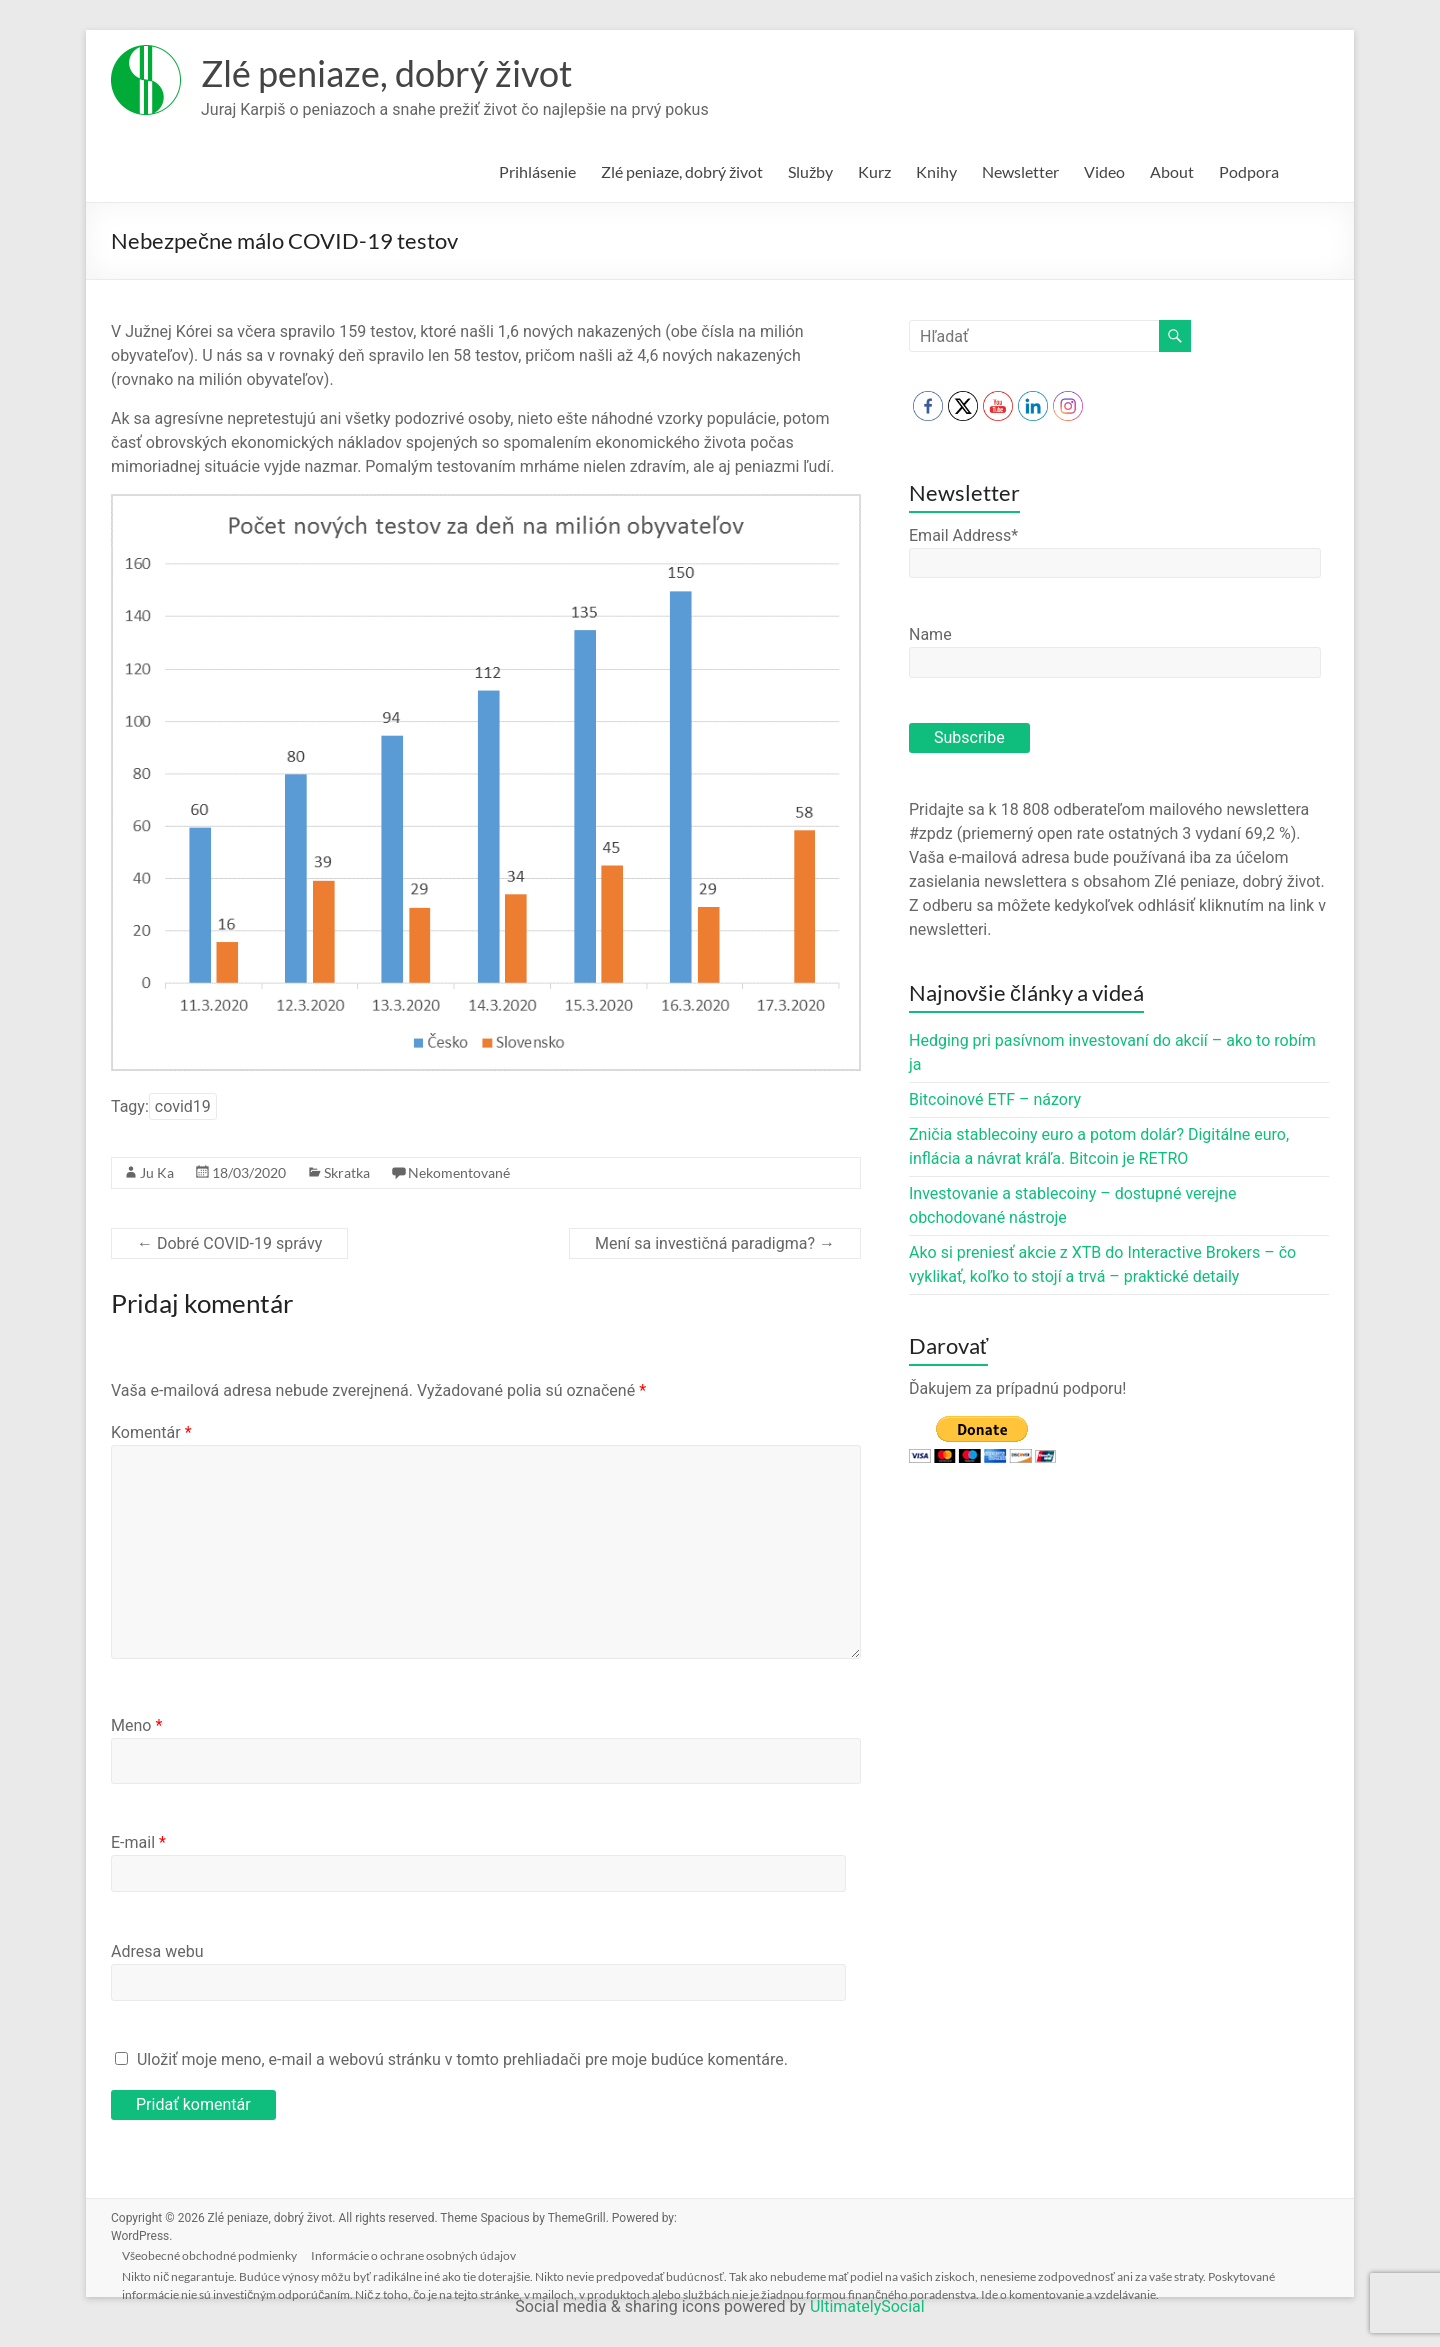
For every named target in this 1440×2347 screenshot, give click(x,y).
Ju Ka (157, 1172)
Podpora (1249, 171)
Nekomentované (459, 1172)
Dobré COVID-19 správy (229, 1243)
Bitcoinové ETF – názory (995, 1099)
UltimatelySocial (867, 2306)
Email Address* (963, 535)
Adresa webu (157, 1951)
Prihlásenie (537, 171)
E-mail (138, 1842)
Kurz (874, 171)
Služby (810, 171)
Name (930, 634)
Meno (136, 1725)
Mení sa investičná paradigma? (715, 1243)
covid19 (183, 1106)
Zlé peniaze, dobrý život (386, 73)
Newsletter (1020, 171)
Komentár (151, 1432)
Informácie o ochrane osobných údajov (420, 2253)
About (1172, 171)
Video (1104, 171)
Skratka (347, 1172)
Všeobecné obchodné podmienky (214, 2253)
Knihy (936, 171)
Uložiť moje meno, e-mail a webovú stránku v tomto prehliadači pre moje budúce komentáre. (462, 2059)
